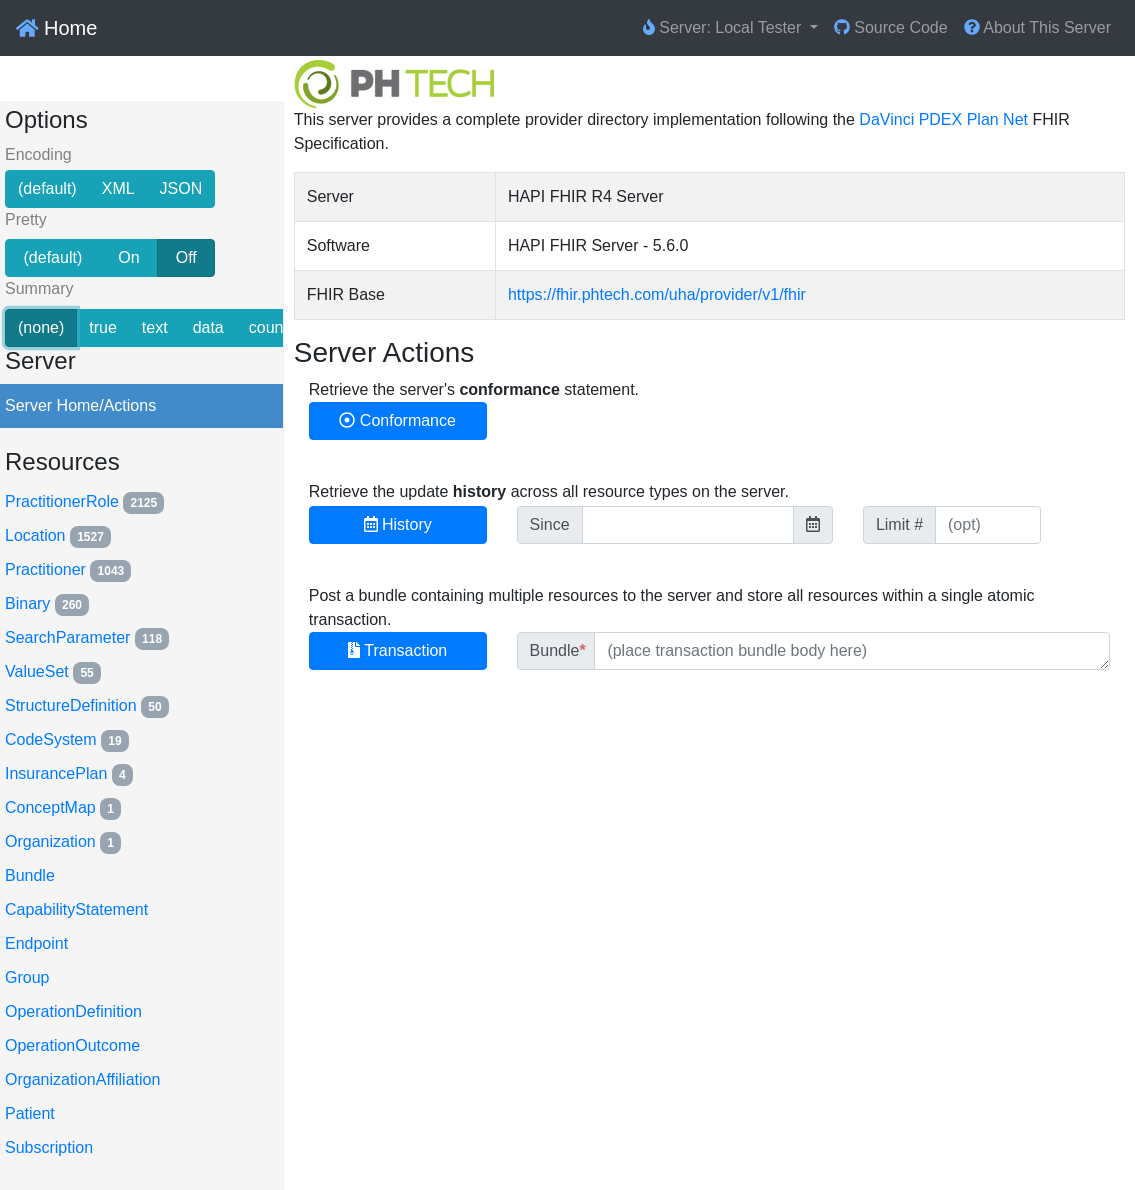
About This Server (1037, 27)
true (103, 326)
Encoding (38, 155)
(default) (47, 187)
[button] (730, 28)
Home (56, 28)
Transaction (397, 650)
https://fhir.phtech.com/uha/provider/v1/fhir (657, 294)
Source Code (891, 27)
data (208, 326)
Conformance (397, 420)
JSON (181, 187)
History (398, 524)
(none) (41, 326)
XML (118, 187)
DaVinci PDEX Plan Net (943, 119)
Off (186, 256)
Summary (39, 289)
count (268, 326)
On (128, 256)
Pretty (26, 220)
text (155, 326)
